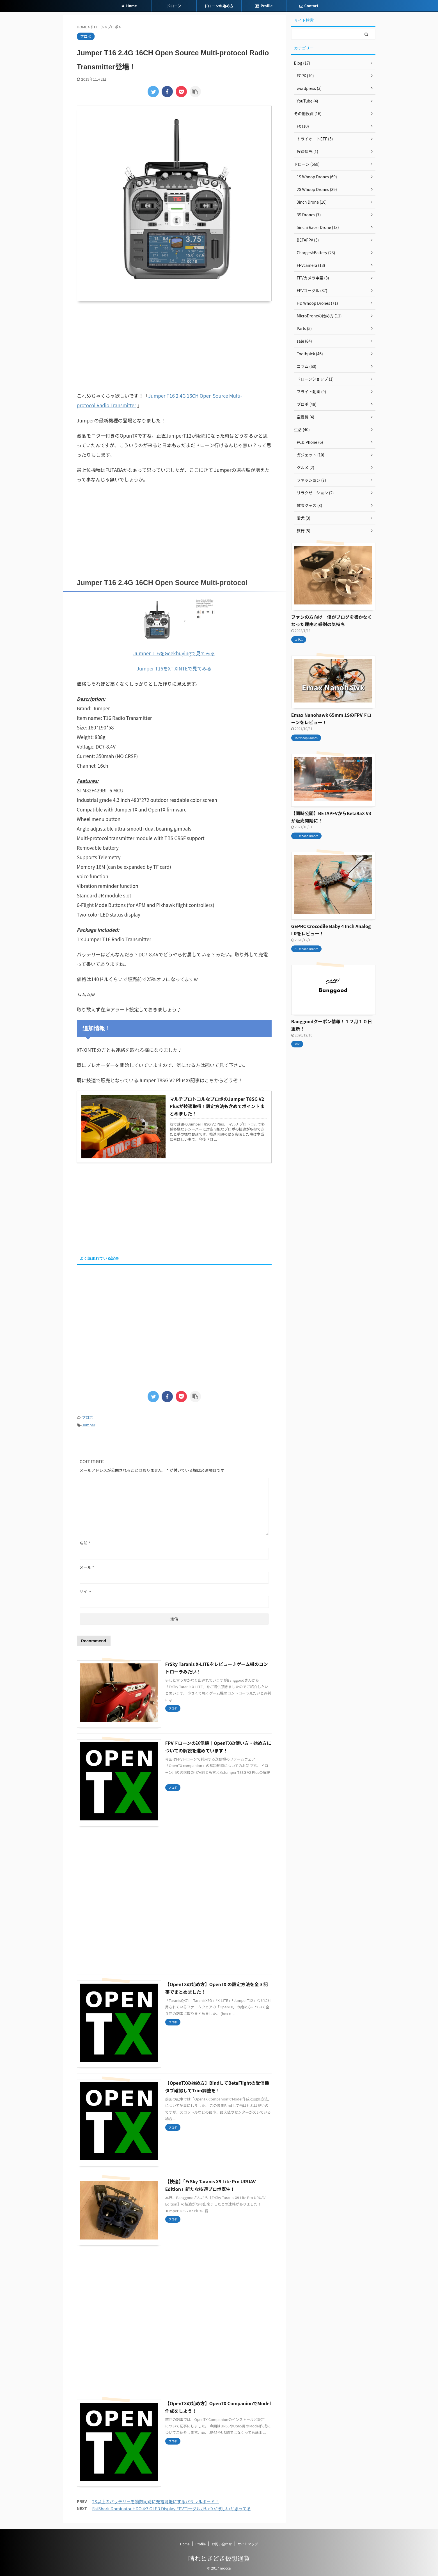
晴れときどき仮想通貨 (219, 2558)
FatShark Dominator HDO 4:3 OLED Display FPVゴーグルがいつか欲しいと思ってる (171, 2508)
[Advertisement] (174, 346)
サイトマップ (248, 2543)
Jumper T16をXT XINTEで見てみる (174, 668)
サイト (85, 1591)
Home (129, 5)
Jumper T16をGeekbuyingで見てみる (174, 653)
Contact (308, 5)
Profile (264, 5)
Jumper (88, 1424)
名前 (85, 1543)
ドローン (174, 5)
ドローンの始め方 (218, 5)
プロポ (87, 1417)
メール (87, 1567)
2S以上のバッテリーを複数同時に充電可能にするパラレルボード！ (155, 2501)
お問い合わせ (222, 2543)
